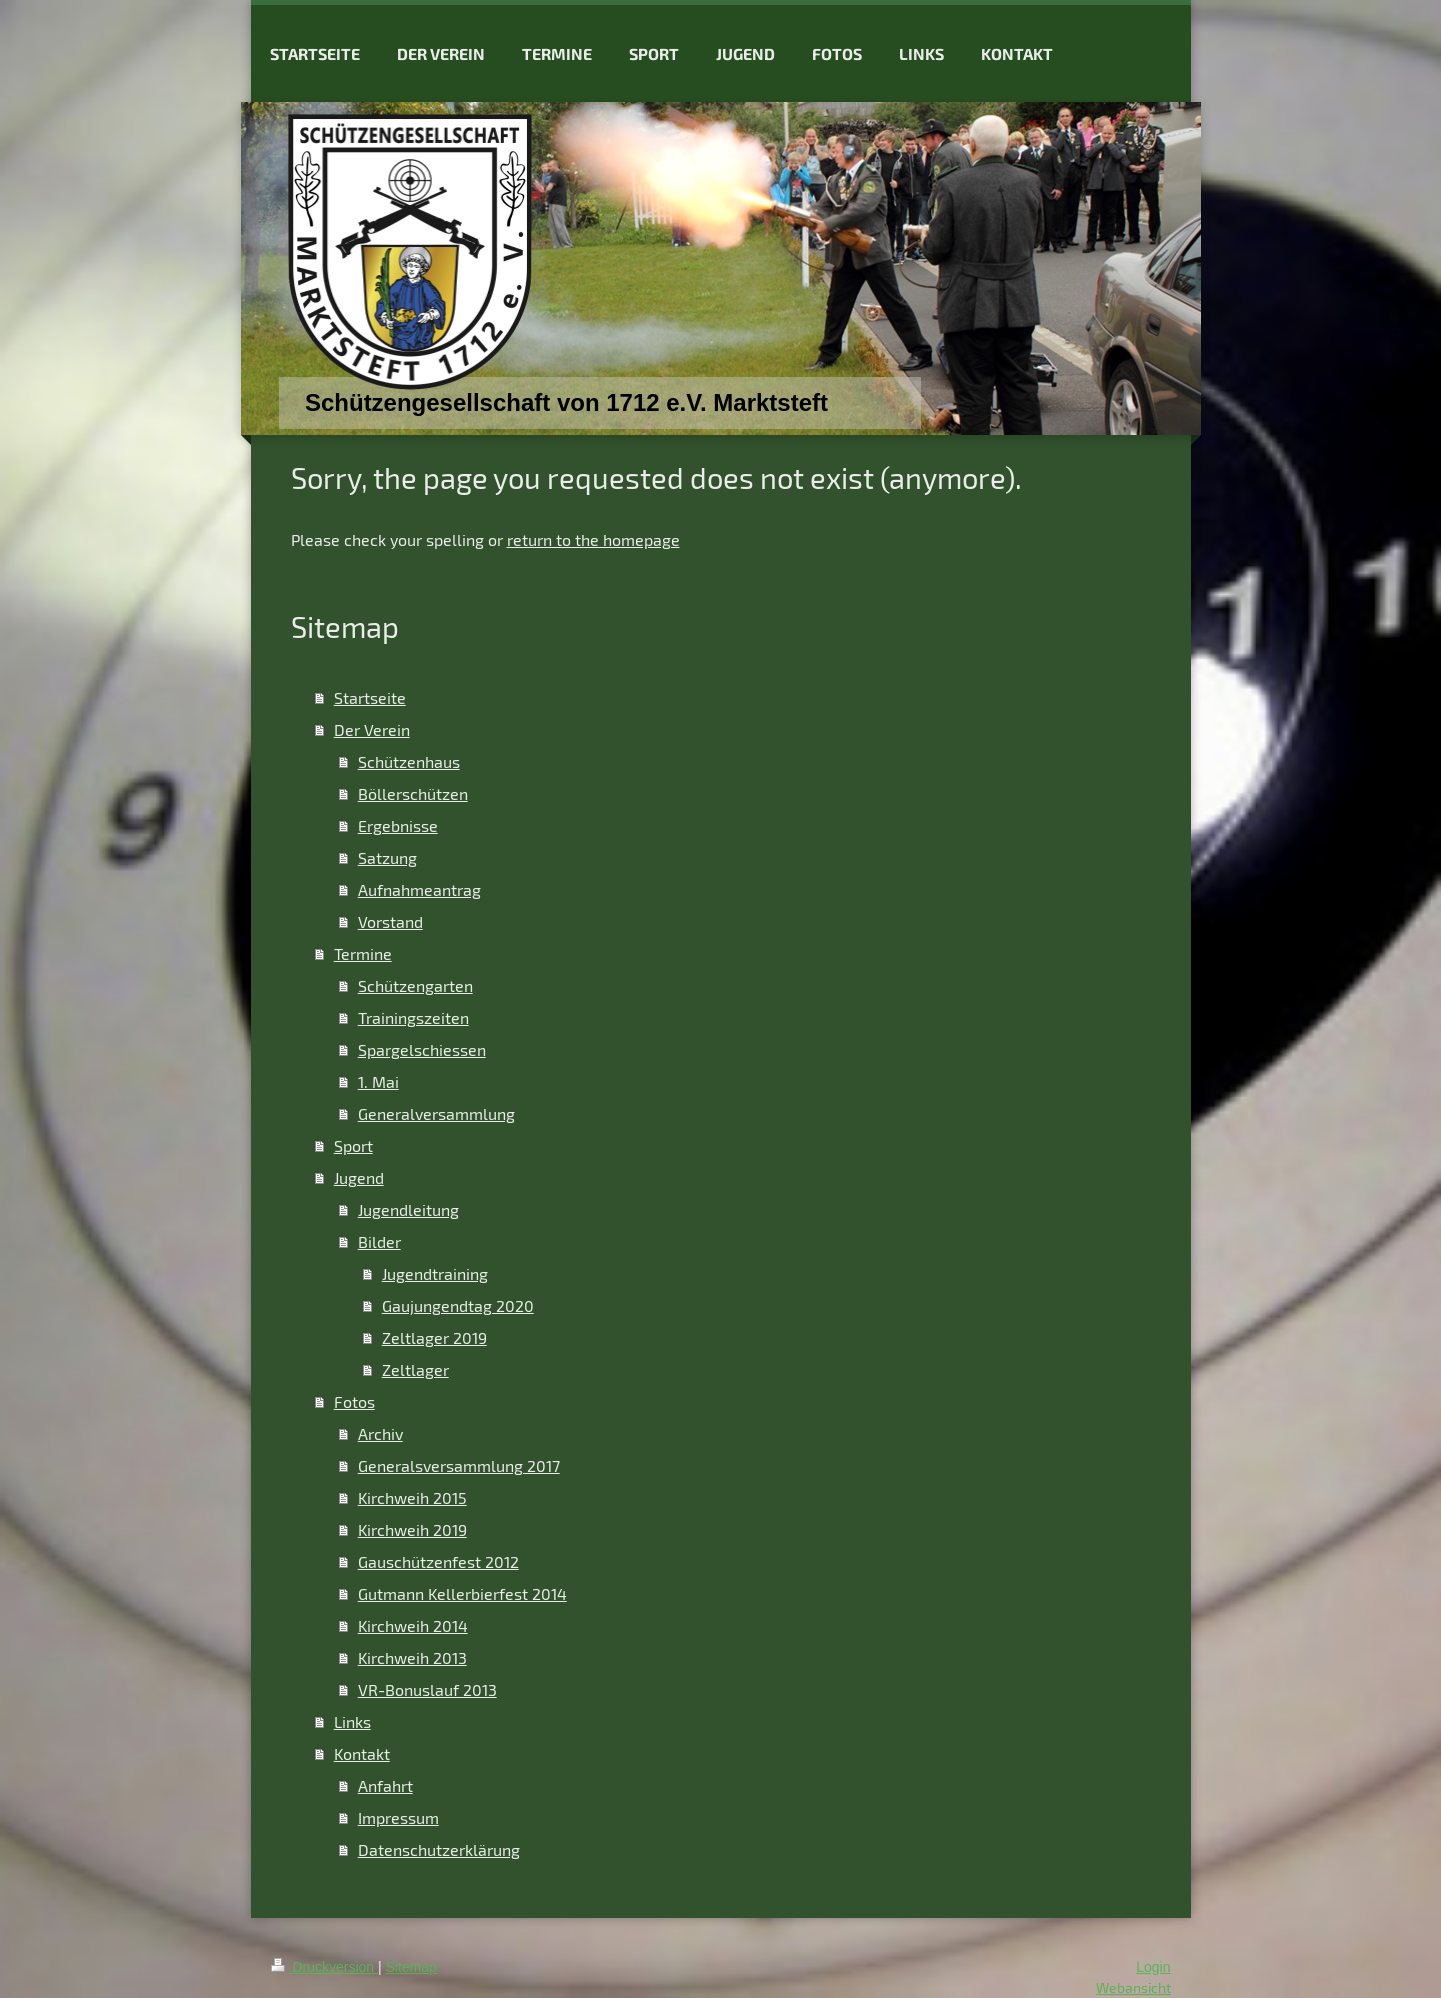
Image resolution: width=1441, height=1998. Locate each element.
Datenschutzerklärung (439, 1849)
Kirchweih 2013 (412, 1657)
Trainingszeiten (413, 1017)
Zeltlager (415, 1369)
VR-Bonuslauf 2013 (427, 1689)
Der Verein (372, 729)
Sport (353, 1145)
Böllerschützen (413, 793)
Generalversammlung (436, 1113)
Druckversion (324, 1967)
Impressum (398, 1817)
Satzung (387, 857)
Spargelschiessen (422, 1049)
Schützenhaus (409, 761)
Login (1153, 1967)
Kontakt (362, 1753)
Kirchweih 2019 (412, 1529)
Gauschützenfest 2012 (438, 1561)
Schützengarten (415, 985)
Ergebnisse (398, 825)
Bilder (379, 1241)
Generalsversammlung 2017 (459, 1465)
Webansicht (1133, 1987)
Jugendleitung (408, 1209)
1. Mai (378, 1081)
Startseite (370, 697)
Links (352, 1721)
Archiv (380, 1433)
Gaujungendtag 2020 (458, 1305)
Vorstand (390, 921)
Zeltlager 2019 (434, 1337)
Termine (363, 953)
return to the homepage (593, 539)
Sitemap (411, 1967)
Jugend (359, 1177)
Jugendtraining (435, 1273)
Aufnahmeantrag (419, 889)
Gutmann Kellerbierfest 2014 (462, 1593)
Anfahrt (385, 1785)
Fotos (354, 1401)
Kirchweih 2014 (413, 1625)
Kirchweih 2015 (412, 1497)
